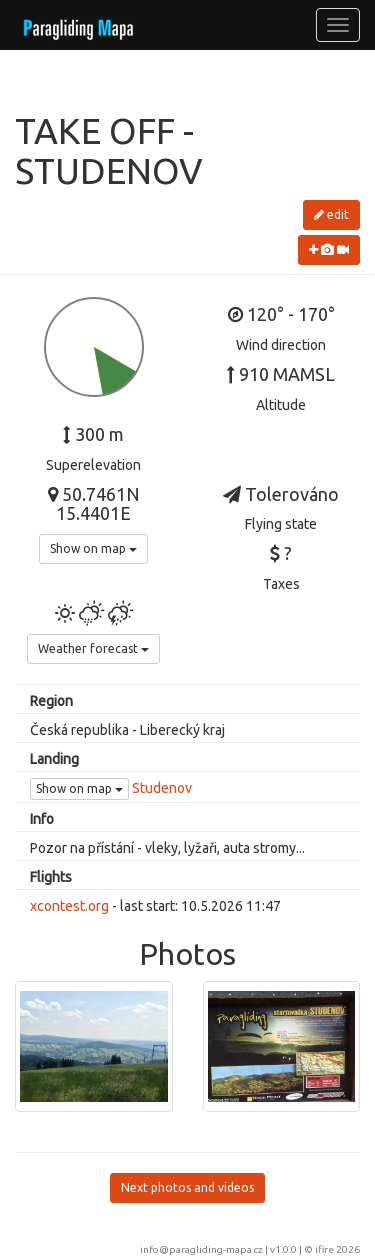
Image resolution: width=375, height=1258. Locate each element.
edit (331, 214)
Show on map (93, 548)
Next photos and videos (187, 1187)
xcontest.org (69, 906)
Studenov (162, 788)
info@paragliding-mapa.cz (201, 1249)
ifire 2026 (337, 1249)
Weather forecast (93, 648)
